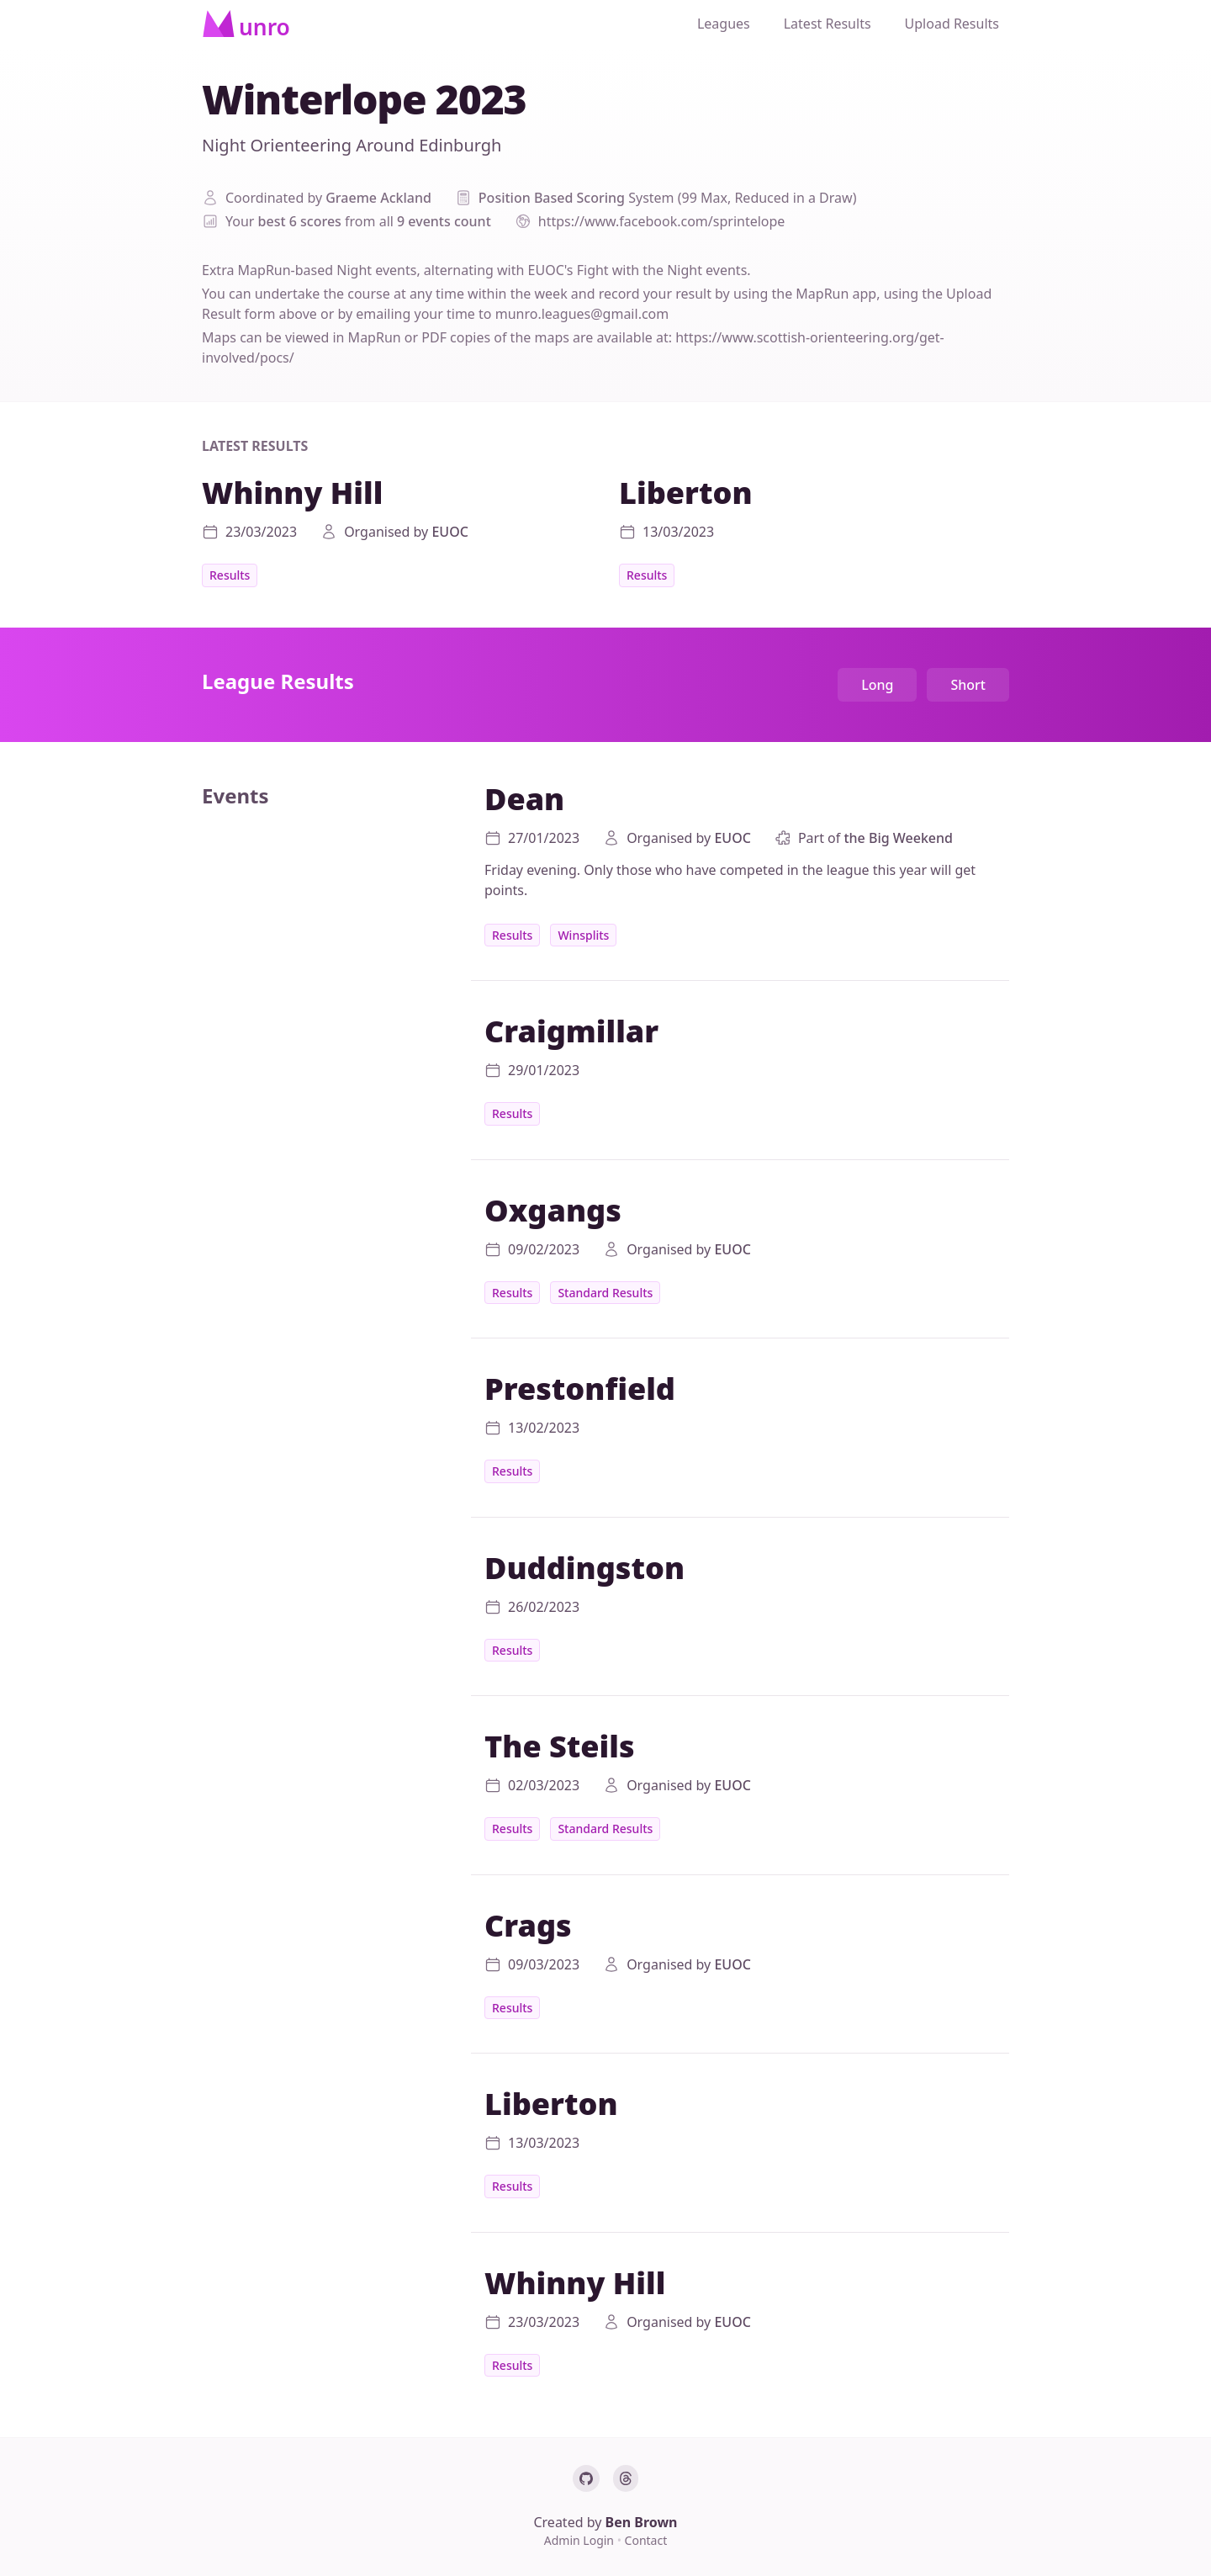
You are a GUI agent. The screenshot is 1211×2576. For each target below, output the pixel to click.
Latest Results (827, 23)
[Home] (246, 23)
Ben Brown (642, 2522)
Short (968, 685)
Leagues (723, 23)
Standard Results (605, 1293)
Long (877, 685)
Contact (646, 2540)
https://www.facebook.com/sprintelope (661, 221)
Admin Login (580, 2540)
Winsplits (583, 935)
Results (229, 575)
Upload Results (952, 23)
